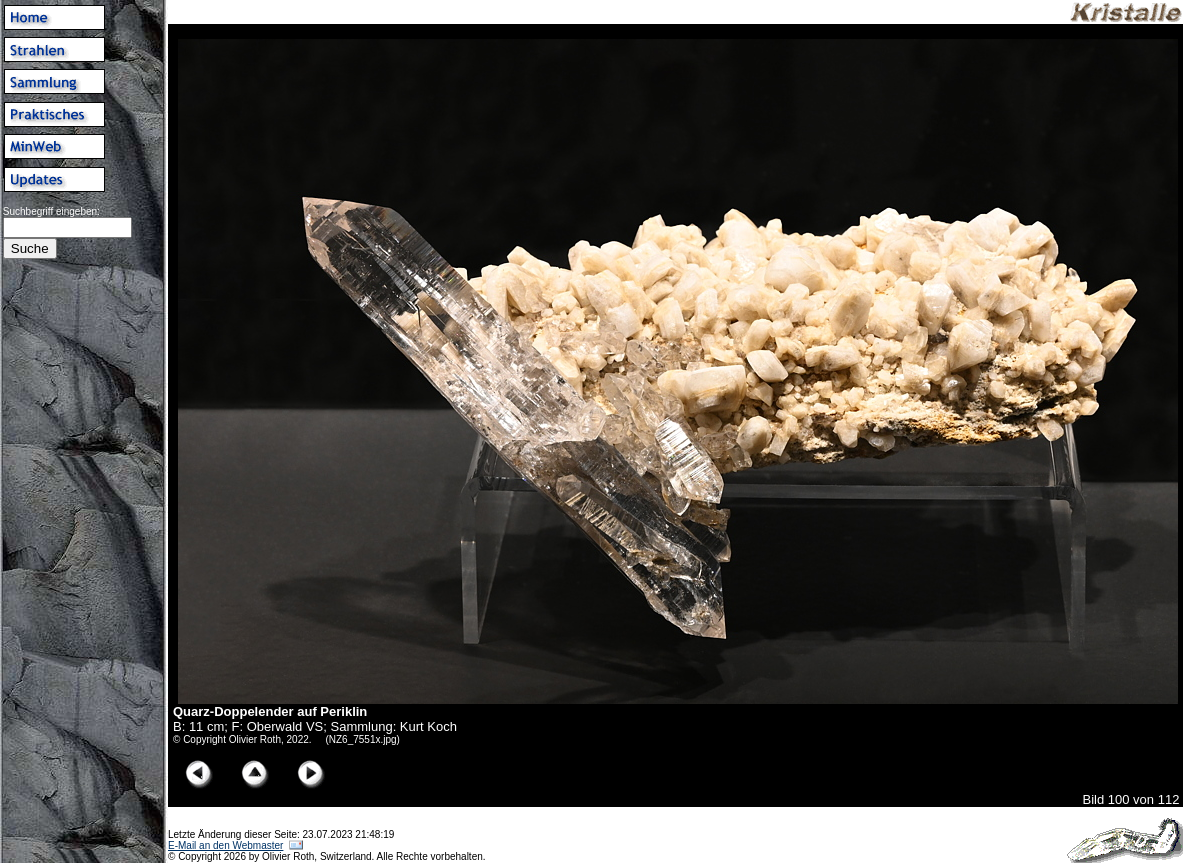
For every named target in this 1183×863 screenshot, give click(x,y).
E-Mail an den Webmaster (225, 845)
